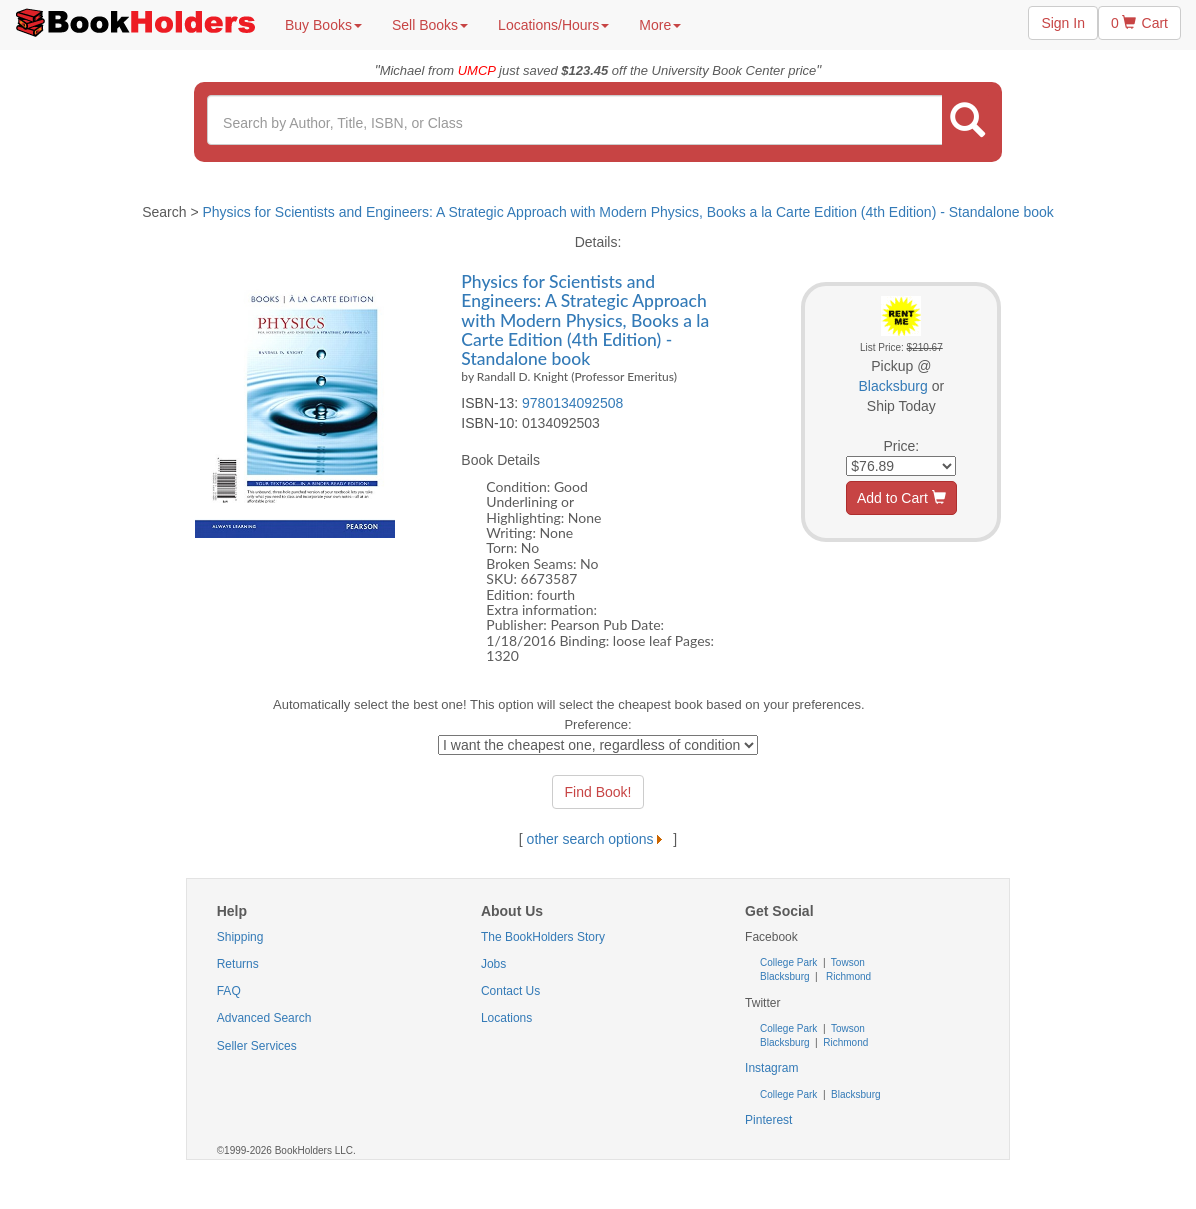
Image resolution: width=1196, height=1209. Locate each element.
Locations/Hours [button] (553, 25)
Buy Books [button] (323, 25)
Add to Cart (901, 498)
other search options (598, 839)
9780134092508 (572, 403)
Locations (506, 1018)
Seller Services (257, 1046)
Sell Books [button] (430, 25)
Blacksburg (893, 386)
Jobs (493, 964)
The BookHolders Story (543, 937)
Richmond (847, 976)
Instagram (771, 1068)
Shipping (240, 937)
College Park (790, 962)
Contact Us (510, 991)
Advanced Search (264, 1018)
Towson (846, 962)
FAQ (229, 991)
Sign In (1063, 23)
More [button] (660, 25)
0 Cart (1139, 23)
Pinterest (768, 1120)
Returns (238, 964)
